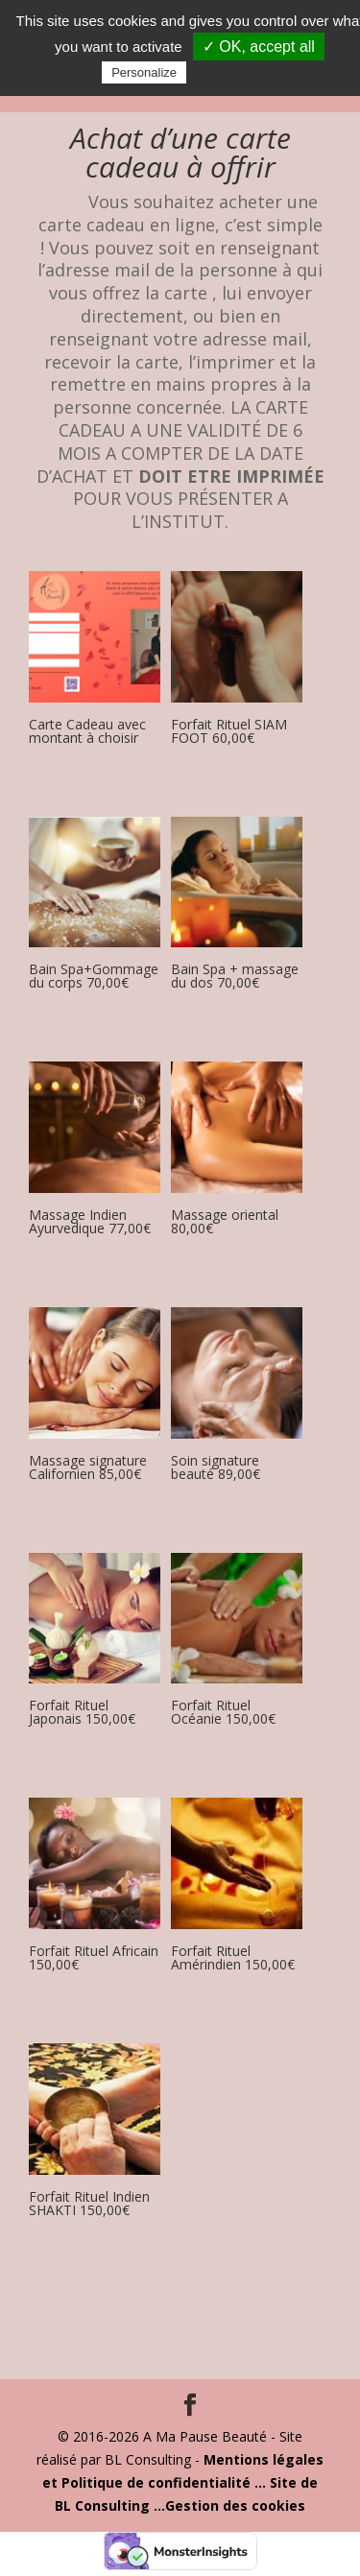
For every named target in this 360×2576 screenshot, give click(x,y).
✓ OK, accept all (259, 46)
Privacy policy (237, 72)
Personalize (144, 72)
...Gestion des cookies (229, 2505)
